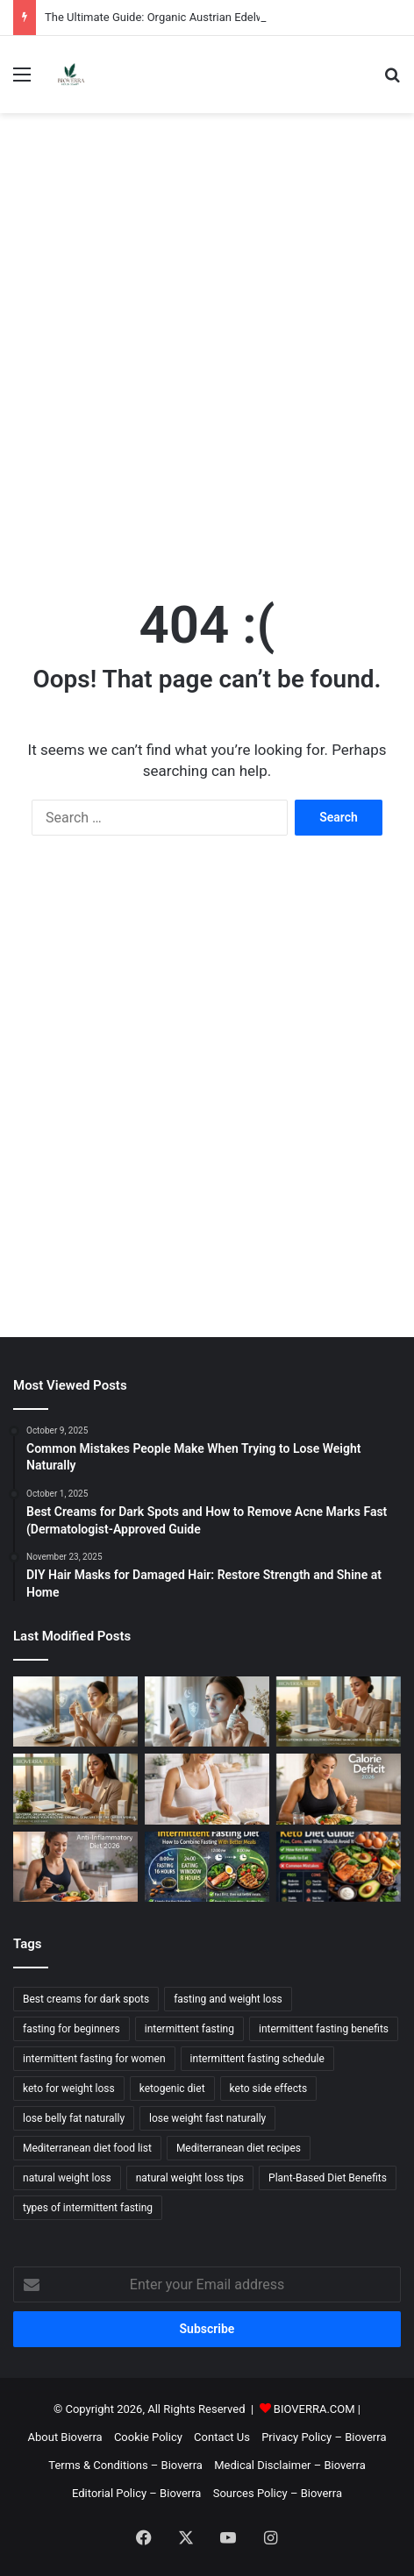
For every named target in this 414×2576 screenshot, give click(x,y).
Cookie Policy (148, 2437)
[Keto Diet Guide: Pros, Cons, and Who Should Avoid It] (338, 1867)
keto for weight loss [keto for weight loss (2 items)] (69, 2088)
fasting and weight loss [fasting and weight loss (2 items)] (228, 1999)
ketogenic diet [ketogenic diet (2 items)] (172, 2088)
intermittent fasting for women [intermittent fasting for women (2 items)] (94, 2059)
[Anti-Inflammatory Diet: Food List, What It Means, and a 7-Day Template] (75, 1867)
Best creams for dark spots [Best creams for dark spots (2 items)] (86, 1999)
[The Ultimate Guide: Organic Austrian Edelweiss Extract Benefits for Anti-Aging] (75, 1711)
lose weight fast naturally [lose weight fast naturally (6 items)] (207, 2118)
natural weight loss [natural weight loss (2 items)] (67, 2178)
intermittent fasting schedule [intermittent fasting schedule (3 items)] (257, 2059)
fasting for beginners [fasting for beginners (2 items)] (71, 2029)
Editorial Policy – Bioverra (136, 2493)
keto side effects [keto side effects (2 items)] (269, 2088)
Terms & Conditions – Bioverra (125, 2465)
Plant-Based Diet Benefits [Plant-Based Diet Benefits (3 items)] (327, 2178)
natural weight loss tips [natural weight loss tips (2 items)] (190, 2178)
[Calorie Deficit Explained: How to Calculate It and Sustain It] (338, 1789)
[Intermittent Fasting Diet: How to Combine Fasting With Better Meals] (207, 1867)
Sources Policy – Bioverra (277, 2493)
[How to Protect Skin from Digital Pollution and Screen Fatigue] (207, 1711)
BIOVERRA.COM (314, 2409)
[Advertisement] (207, 337)
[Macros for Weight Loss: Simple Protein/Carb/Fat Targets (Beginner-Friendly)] (207, 1789)
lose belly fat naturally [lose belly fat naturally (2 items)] (74, 2118)
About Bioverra (65, 2437)
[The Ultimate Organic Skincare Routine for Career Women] (75, 1789)
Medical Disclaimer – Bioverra (290, 2465)
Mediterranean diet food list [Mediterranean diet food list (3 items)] (87, 2148)
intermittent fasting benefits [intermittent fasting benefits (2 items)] (324, 2029)
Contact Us (222, 2437)
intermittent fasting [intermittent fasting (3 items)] (189, 2029)
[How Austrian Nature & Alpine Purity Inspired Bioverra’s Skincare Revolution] (338, 1711)
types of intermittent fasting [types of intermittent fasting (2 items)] (88, 2208)
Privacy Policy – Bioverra (323, 2437)
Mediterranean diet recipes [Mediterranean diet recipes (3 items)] (238, 2148)
